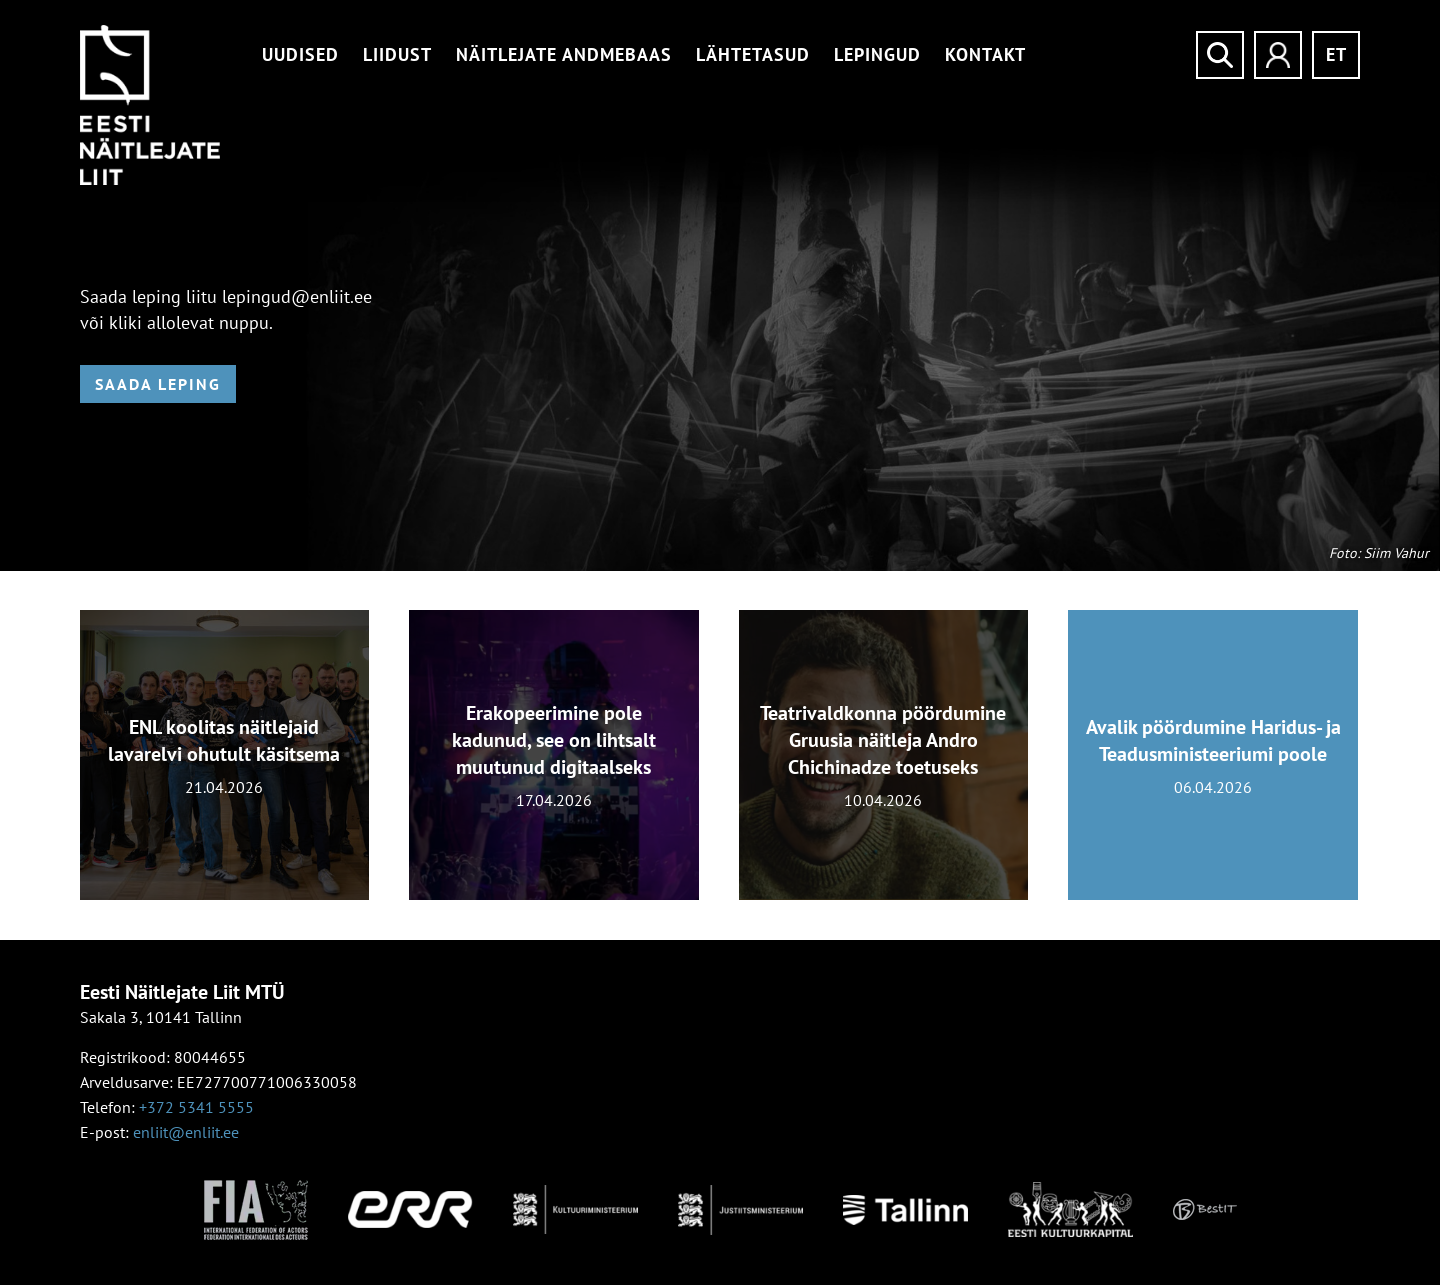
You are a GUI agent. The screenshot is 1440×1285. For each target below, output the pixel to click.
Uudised (300, 55)
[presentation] (38, 767)
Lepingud (877, 55)
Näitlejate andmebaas (564, 55)
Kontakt (985, 55)
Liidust (397, 55)
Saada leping (158, 384)
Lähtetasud (753, 55)
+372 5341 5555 (196, 1107)
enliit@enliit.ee (186, 1132)
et (1336, 54)
